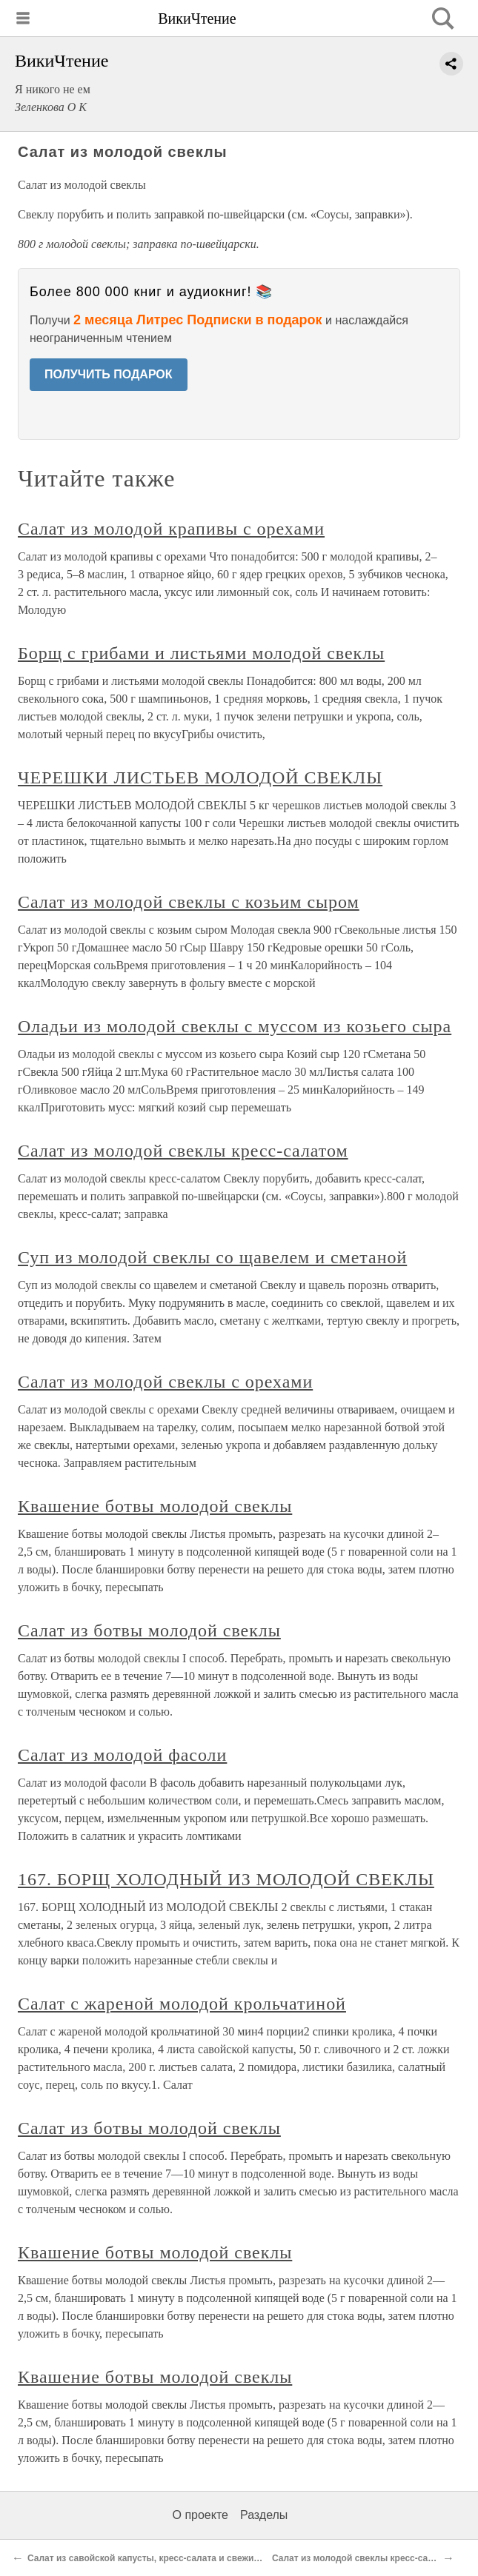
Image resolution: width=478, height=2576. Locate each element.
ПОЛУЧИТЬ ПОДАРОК (108, 374)
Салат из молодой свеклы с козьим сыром (188, 901)
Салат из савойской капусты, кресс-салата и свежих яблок (157, 2558)
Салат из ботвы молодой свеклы (149, 1630)
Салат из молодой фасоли (122, 1754)
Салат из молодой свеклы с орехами (165, 1381)
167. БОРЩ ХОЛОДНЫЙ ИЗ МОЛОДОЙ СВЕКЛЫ (226, 1879)
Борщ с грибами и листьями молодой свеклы (201, 653)
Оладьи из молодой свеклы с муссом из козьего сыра (234, 1026)
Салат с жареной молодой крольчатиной (182, 2003)
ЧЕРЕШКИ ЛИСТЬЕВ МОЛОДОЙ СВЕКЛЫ (200, 777)
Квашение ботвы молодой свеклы (155, 1506)
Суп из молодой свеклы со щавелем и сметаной (212, 1257)
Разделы (264, 2515)
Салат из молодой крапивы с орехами (171, 528)
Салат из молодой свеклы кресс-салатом (183, 1150)
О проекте (200, 2515)
